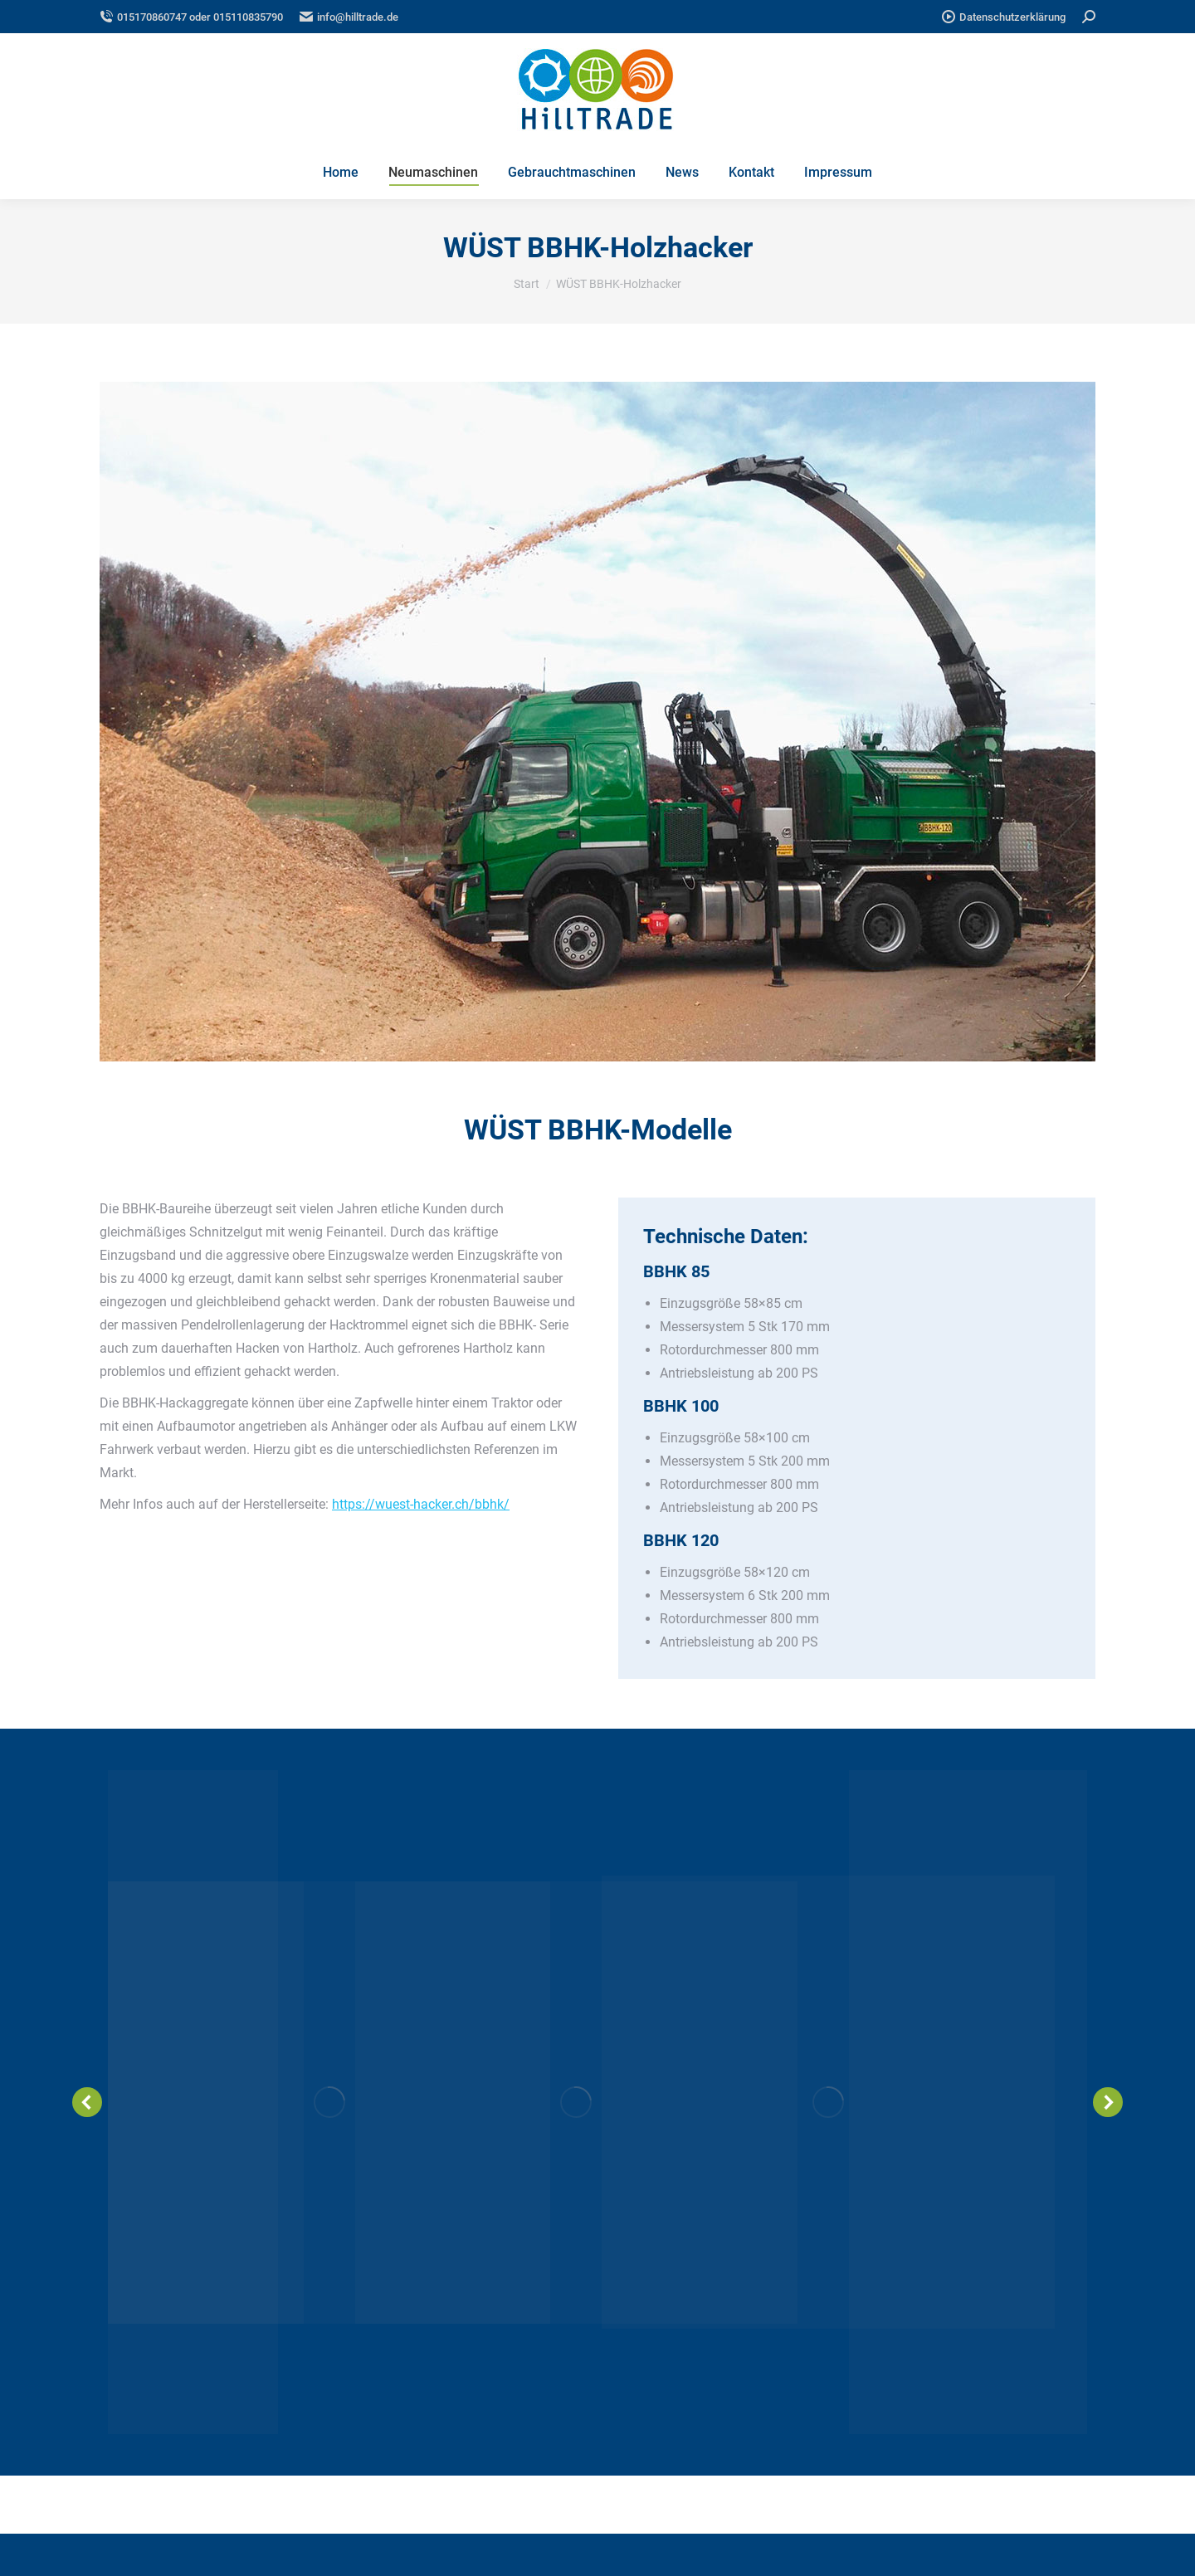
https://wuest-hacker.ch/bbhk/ (421, 1504)
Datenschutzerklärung (1004, 17)
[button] (87, 2102)
